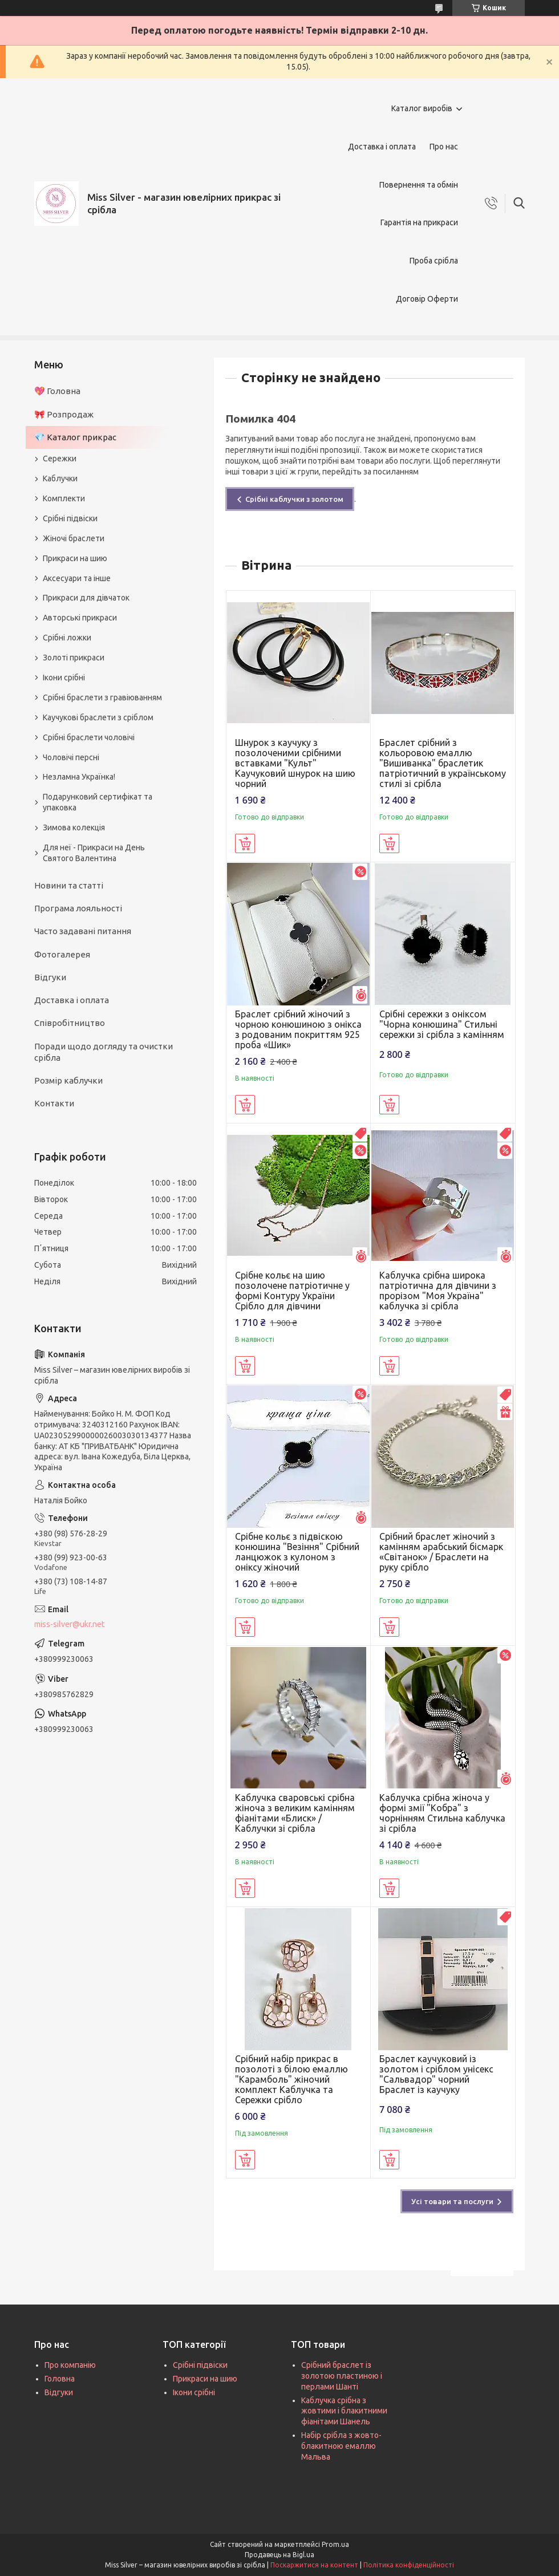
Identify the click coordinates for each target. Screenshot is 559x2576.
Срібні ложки (67, 637)
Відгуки (50, 977)
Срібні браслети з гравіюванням (102, 697)
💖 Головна (57, 391)
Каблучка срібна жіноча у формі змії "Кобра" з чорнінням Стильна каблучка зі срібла (442, 1812)
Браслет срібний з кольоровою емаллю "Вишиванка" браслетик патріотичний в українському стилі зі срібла (442, 763)
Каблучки (60, 478)
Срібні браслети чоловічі (89, 737)
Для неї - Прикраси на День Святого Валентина (94, 853)
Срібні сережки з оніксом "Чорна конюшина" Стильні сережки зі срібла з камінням (441, 1024)
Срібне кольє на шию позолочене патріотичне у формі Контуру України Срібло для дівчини (292, 1290)
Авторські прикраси (80, 617)
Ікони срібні (64, 677)
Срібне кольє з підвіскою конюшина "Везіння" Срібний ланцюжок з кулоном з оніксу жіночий (297, 1551)
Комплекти (64, 498)
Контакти (54, 1103)
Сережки (59, 458)
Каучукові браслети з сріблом (98, 717)
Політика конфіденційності (408, 2565)
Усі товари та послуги (452, 2201)
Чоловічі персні (71, 757)
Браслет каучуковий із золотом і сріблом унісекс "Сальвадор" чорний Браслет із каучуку (436, 2074)
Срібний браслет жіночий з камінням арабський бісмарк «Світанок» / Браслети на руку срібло (441, 1551)
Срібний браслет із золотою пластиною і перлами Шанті (341, 2375)
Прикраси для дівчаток (86, 597)
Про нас (444, 146)
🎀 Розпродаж (64, 414)
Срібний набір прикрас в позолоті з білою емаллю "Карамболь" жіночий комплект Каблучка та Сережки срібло (291, 2079)
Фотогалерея (62, 954)
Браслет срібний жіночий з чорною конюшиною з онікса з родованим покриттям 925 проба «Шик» (298, 1029)
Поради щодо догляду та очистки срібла (103, 1051)
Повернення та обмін (418, 184)
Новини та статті (68, 885)
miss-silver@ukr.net (69, 1624)
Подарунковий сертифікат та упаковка (97, 802)
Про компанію (70, 2365)
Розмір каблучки (68, 1080)
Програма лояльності (78, 908)
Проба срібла (434, 260)
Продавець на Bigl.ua (279, 2554)
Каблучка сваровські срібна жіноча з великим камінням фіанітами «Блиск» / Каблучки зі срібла (295, 1812)
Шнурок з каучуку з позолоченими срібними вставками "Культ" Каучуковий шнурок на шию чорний (295, 763)
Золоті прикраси (73, 657)
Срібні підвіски (70, 518)
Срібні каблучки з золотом (294, 499)
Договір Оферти (427, 298)
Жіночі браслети (73, 538)
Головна (59, 2378)
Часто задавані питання (82, 931)
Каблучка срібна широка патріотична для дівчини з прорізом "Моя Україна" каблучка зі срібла (437, 1290)
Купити (245, 843)
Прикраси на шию (75, 558)
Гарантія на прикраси (419, 222)
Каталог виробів (421, 108)
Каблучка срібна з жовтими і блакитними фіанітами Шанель (344, 2411)
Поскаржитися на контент (314, 2565)
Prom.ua (335, 2544)
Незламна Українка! (79, 776)
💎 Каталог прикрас (75, 437)
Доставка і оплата (382, 146)
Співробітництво (69, 1023)
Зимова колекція (74, 827)
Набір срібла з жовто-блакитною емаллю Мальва (341, 2446)
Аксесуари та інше (77, 578)
